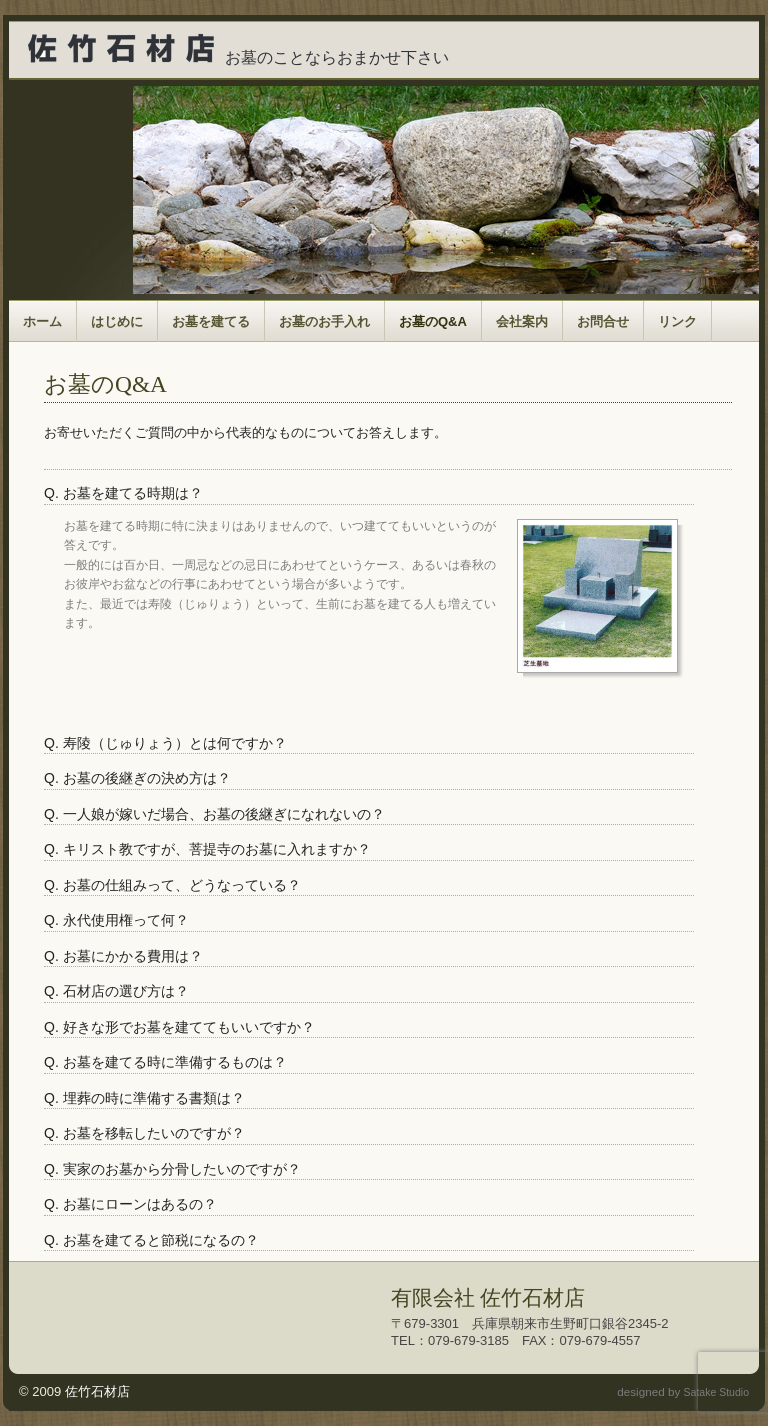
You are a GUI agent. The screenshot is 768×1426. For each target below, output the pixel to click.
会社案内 (522, 321)
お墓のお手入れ (324, 321)
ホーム (42, 321)
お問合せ (603, 321)
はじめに (117, 321)
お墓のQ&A (433, 321)
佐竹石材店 (97, 1391)
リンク (677, 321)
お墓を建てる (211, 321)
